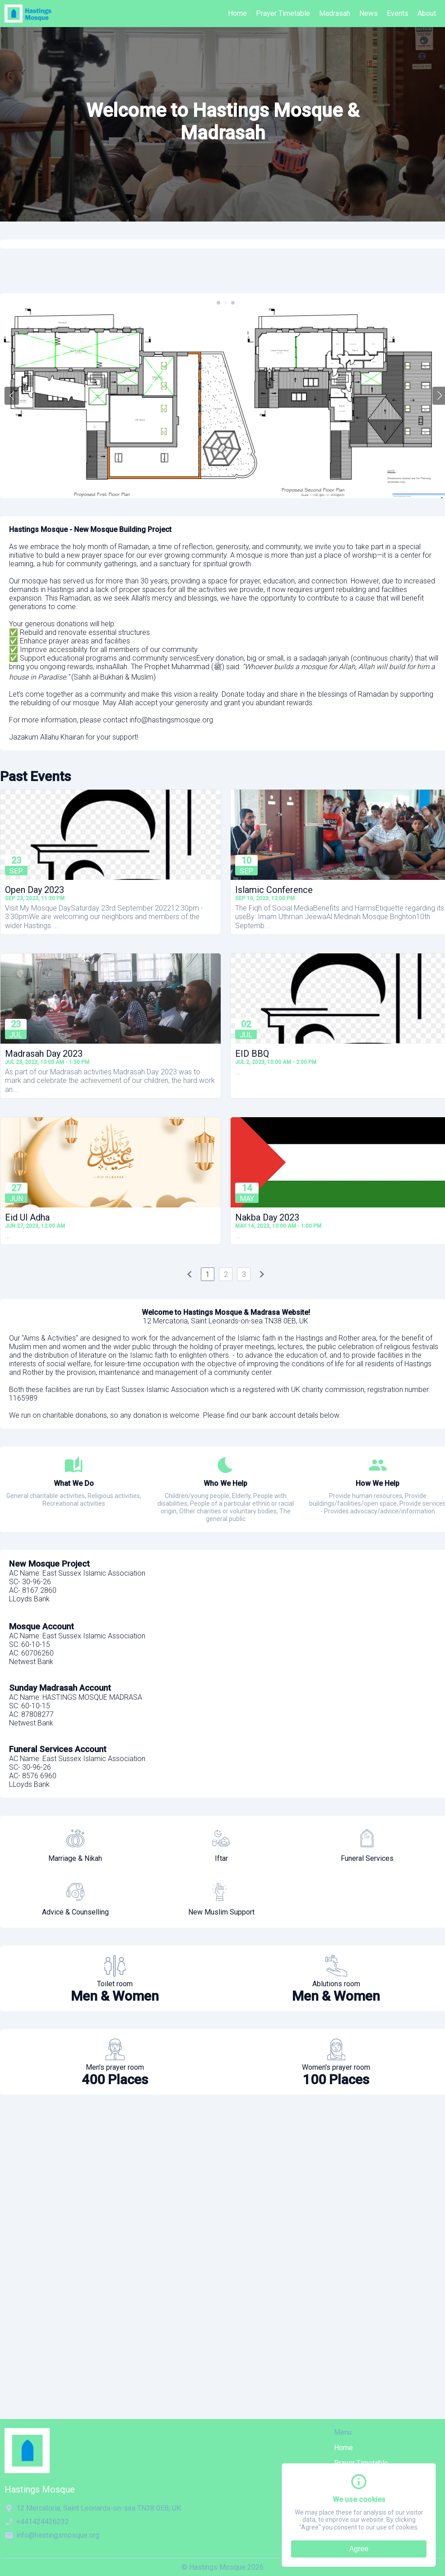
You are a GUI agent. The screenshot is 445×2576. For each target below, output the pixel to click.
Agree (359, 2549)
